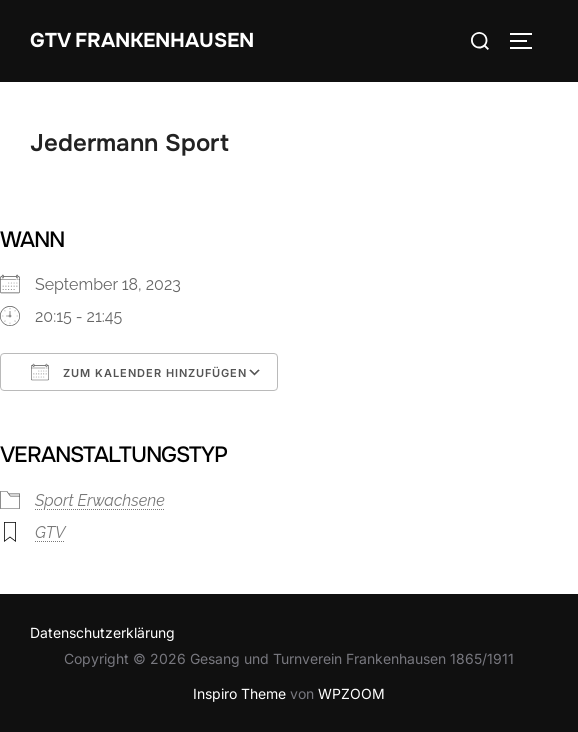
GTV (50, 532)
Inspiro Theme (239, 693)
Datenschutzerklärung (102, 632)
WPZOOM (351, 693)
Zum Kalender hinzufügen (139, 372)
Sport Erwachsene (100, 500)
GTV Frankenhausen (142, 40)
